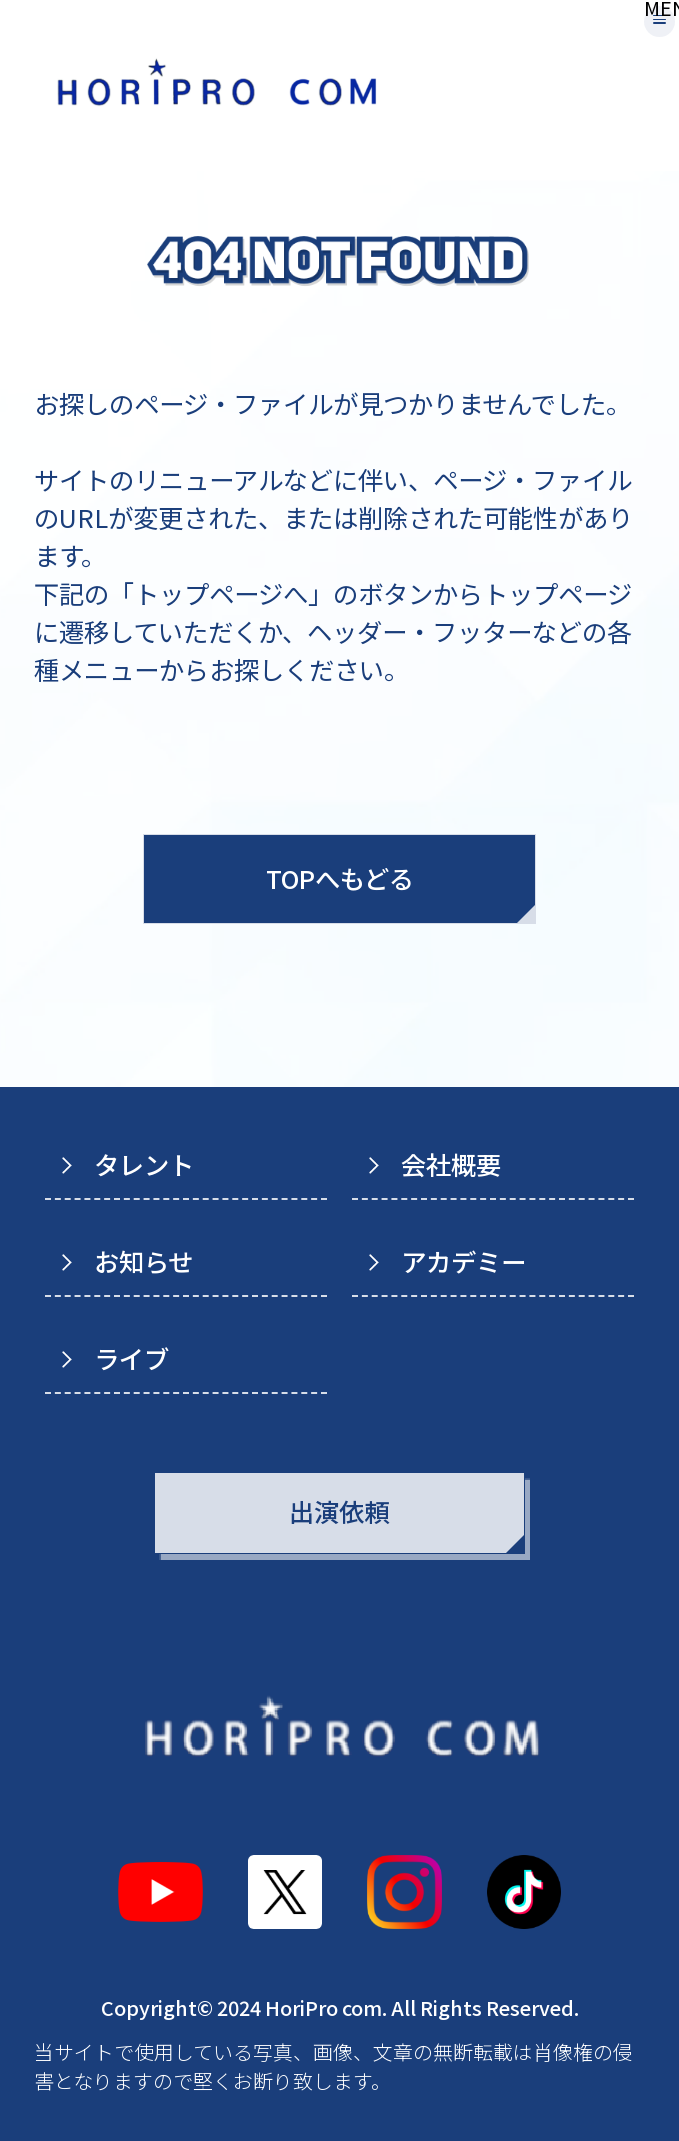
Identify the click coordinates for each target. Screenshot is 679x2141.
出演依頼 (339, 1511)
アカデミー (463, 1261)
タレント (144, 1164)
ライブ (131, 1358)
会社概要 (451, 1164)
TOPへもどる (340, 878)
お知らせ (143, 1261)
